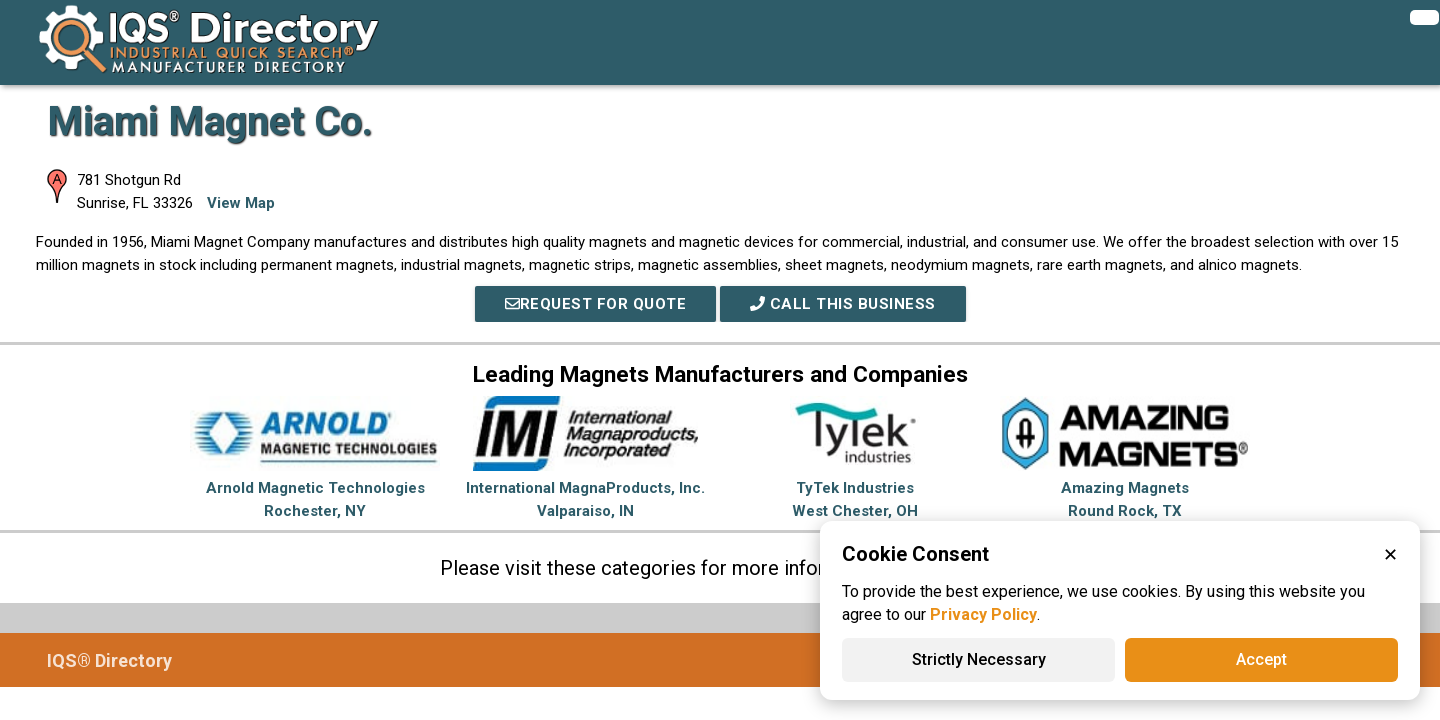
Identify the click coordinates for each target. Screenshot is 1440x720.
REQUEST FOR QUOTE (596, 304)
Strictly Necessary (979, 659)
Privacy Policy (983, 614)
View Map (241, 203)
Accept (1261, 659)
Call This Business (843, 304)
